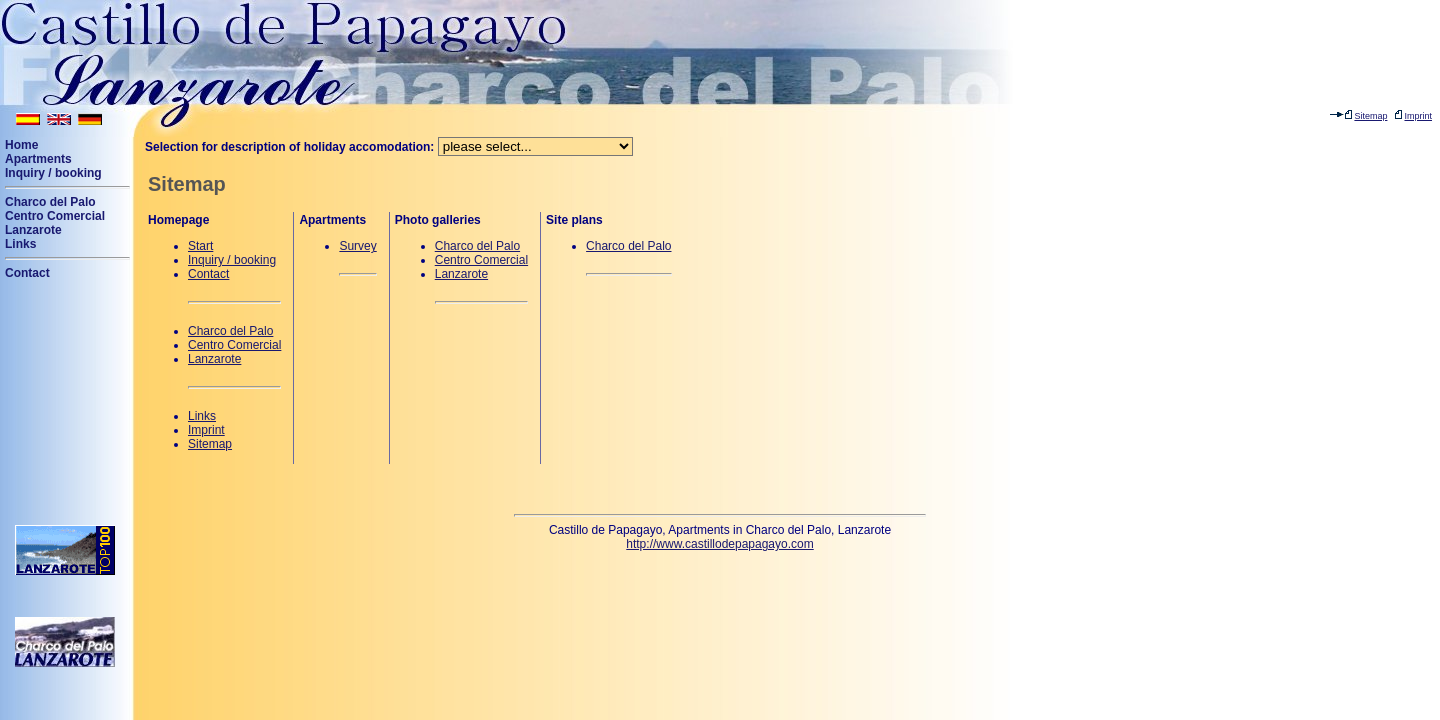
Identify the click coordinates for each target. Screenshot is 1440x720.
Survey (357, 246)
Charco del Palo (50, 202)
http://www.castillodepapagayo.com (719, 544)
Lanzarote (33, 230)
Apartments (38, 159)
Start (200, 246)
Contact (27, 273)
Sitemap (210, 444)
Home (21, 145)
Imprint (206, 430)
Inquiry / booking (53, 173)
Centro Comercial (55, 216)
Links (20, 244)
